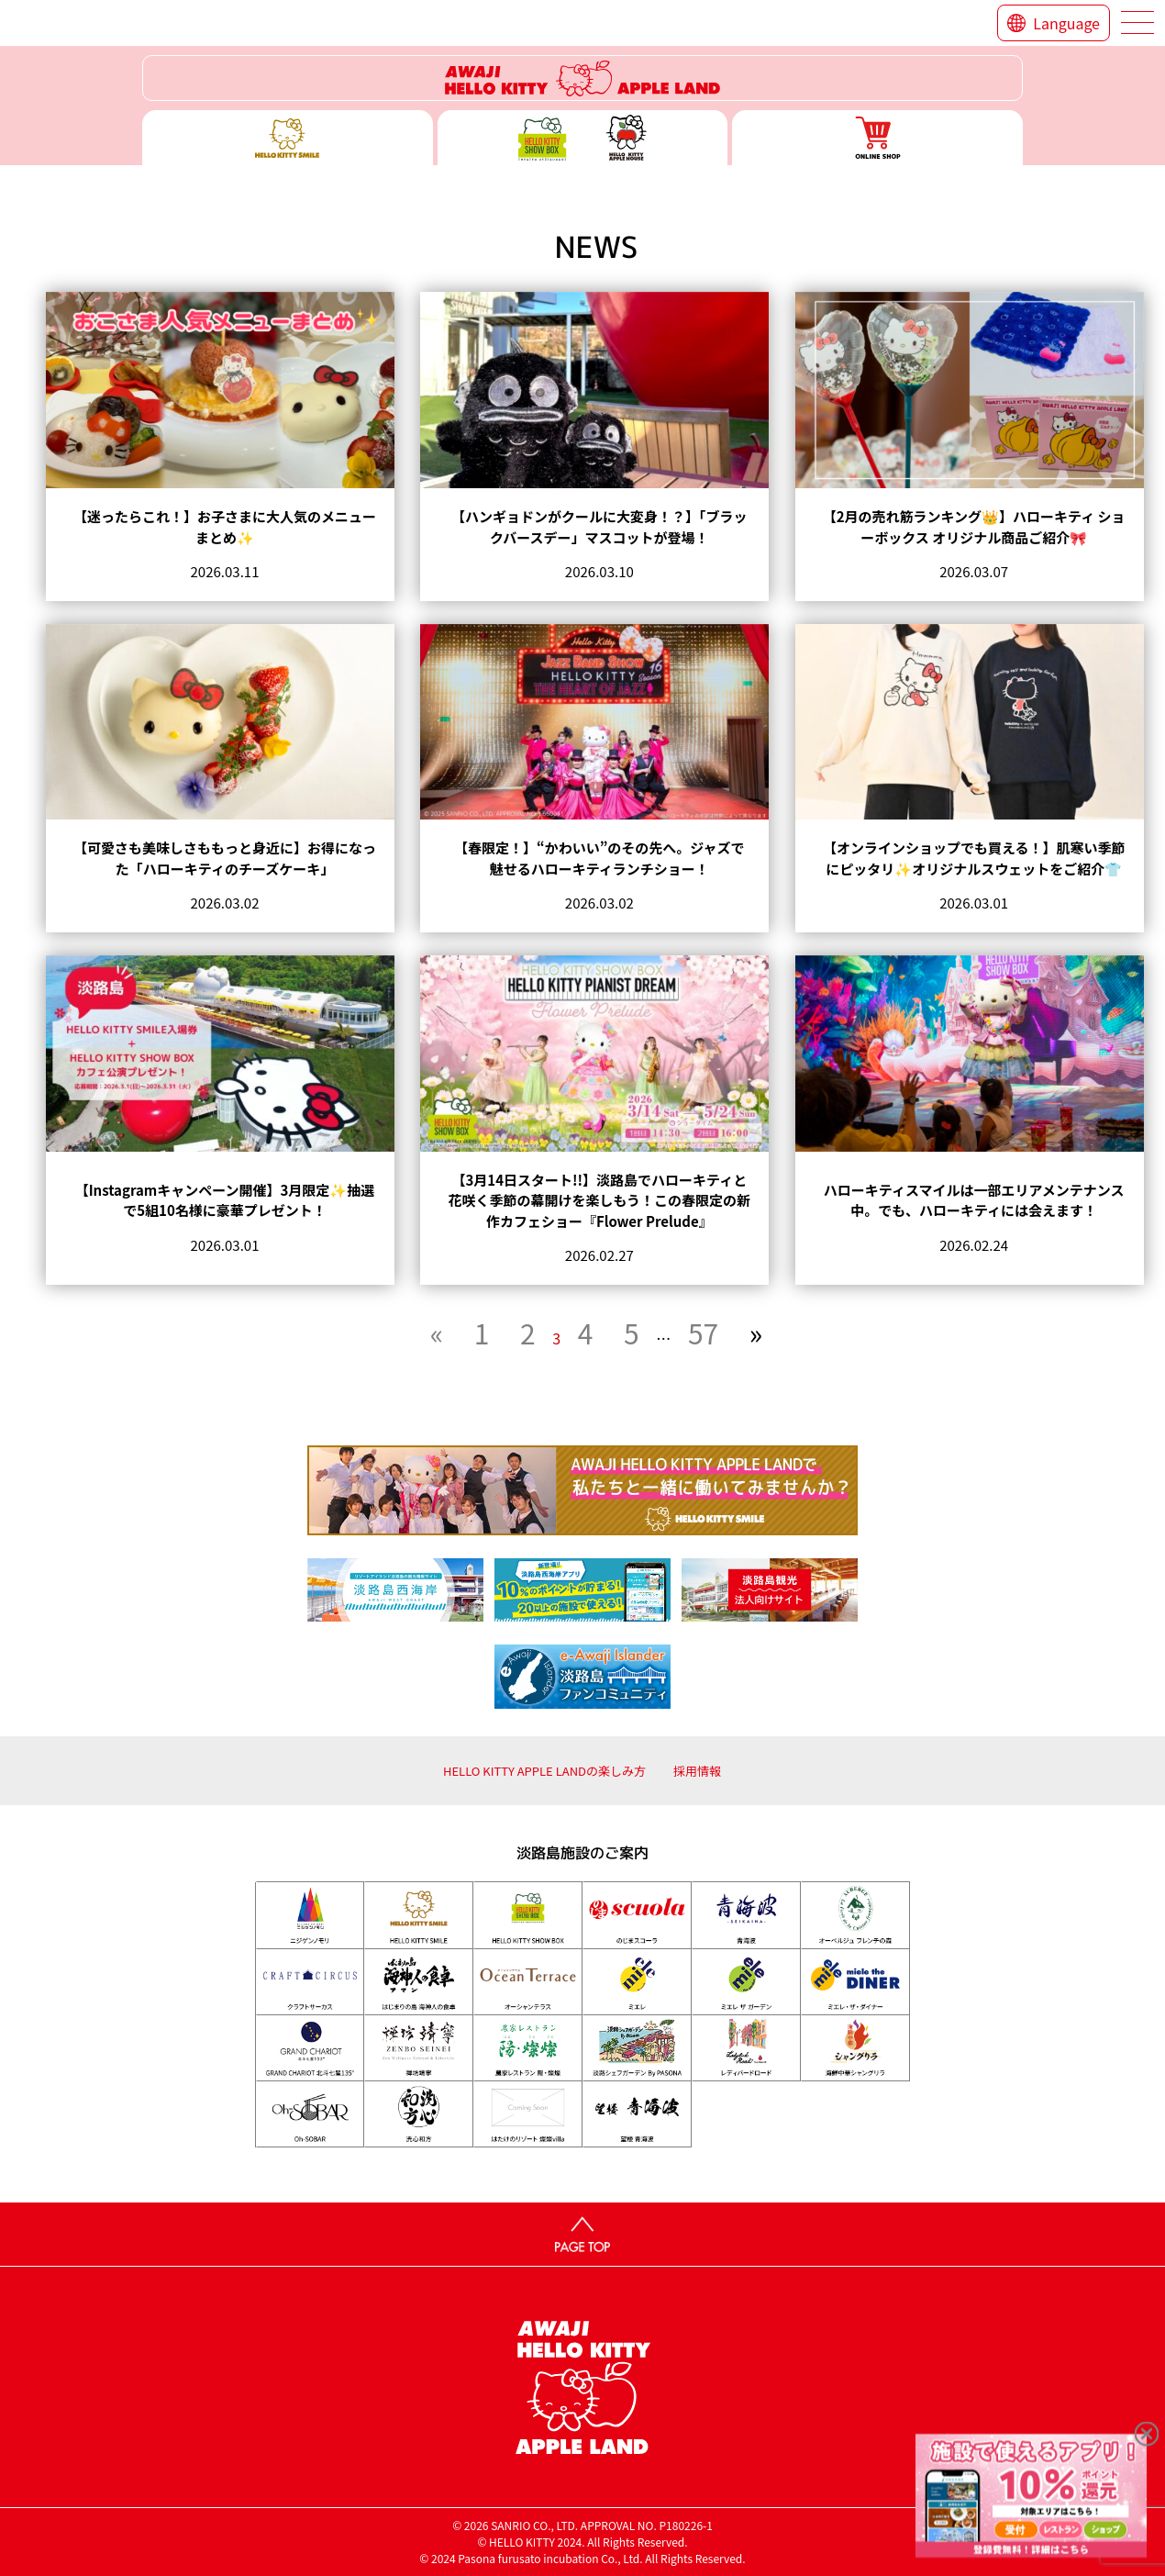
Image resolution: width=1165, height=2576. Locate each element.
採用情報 (697, 1770)
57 (703, 1332)
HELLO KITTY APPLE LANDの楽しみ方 (544, 1770)
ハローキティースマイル (287, 137)
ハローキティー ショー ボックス (583, 137)
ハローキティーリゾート (582, 78)
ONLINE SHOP (877, 137)
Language (1066, 23)
